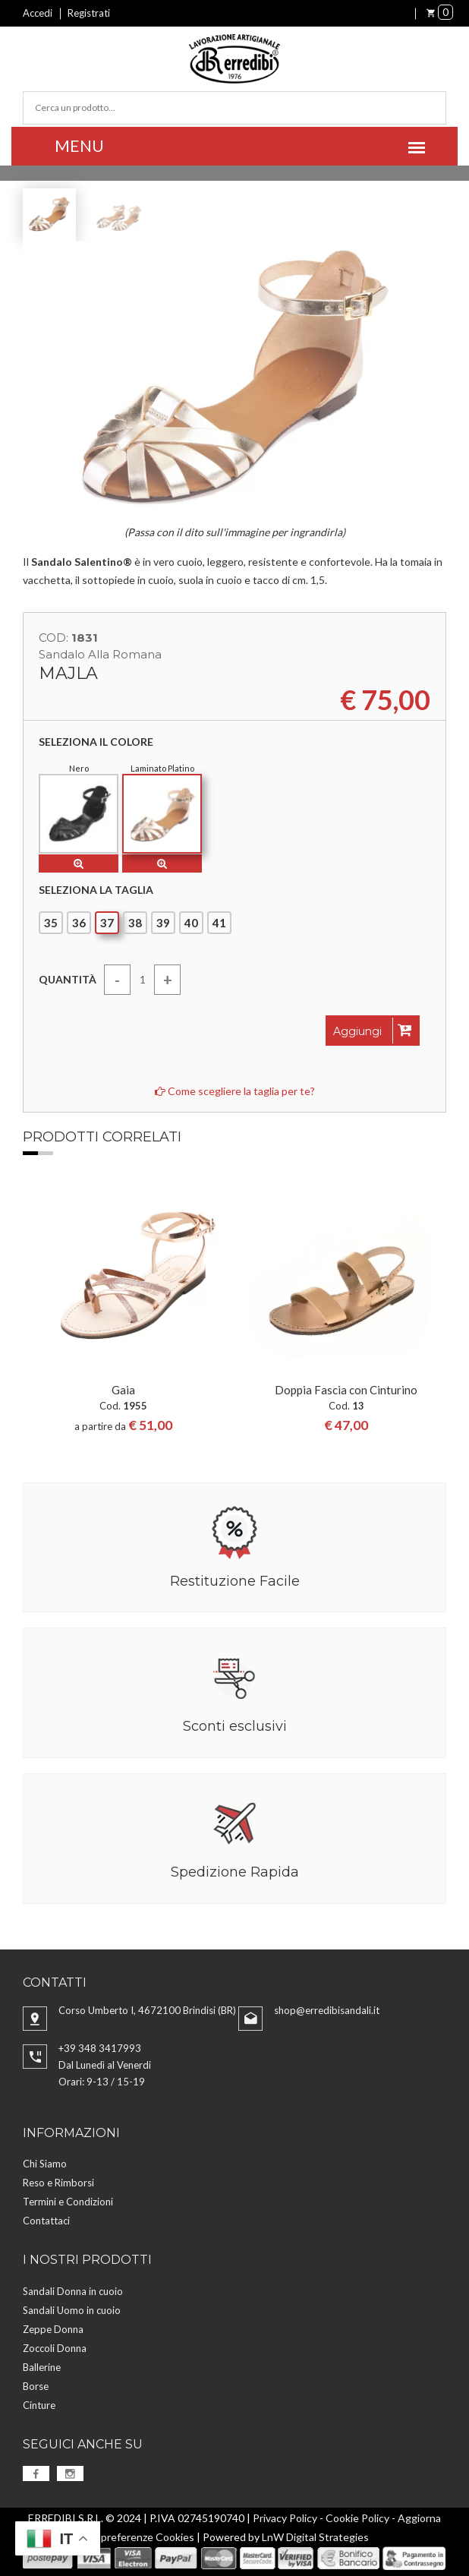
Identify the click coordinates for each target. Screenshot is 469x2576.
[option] (122, 1310)
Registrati (89, 13)
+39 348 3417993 (99, 2048)
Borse (36, 2386)
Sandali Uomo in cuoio (72, 2310)
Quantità (67, 979)
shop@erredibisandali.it (326, 2010)
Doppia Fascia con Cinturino (346, 1390)
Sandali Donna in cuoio (73, 2291)
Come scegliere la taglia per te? (235, 1090)
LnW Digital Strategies (315, 2536)
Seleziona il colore (96, 742)
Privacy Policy (285, 2517)
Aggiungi (372, 1030)
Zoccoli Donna (55, 2348)
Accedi (37, 13)
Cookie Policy (357, 2517)
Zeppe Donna (53, 2329)
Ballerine (42, 2367)
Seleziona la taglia (96, 890)
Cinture (39, 2405)
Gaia (123, 1390)
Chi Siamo (45, 2164)
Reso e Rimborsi (58, 2183)
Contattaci (46, 2221)
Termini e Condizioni (68, 2202)
